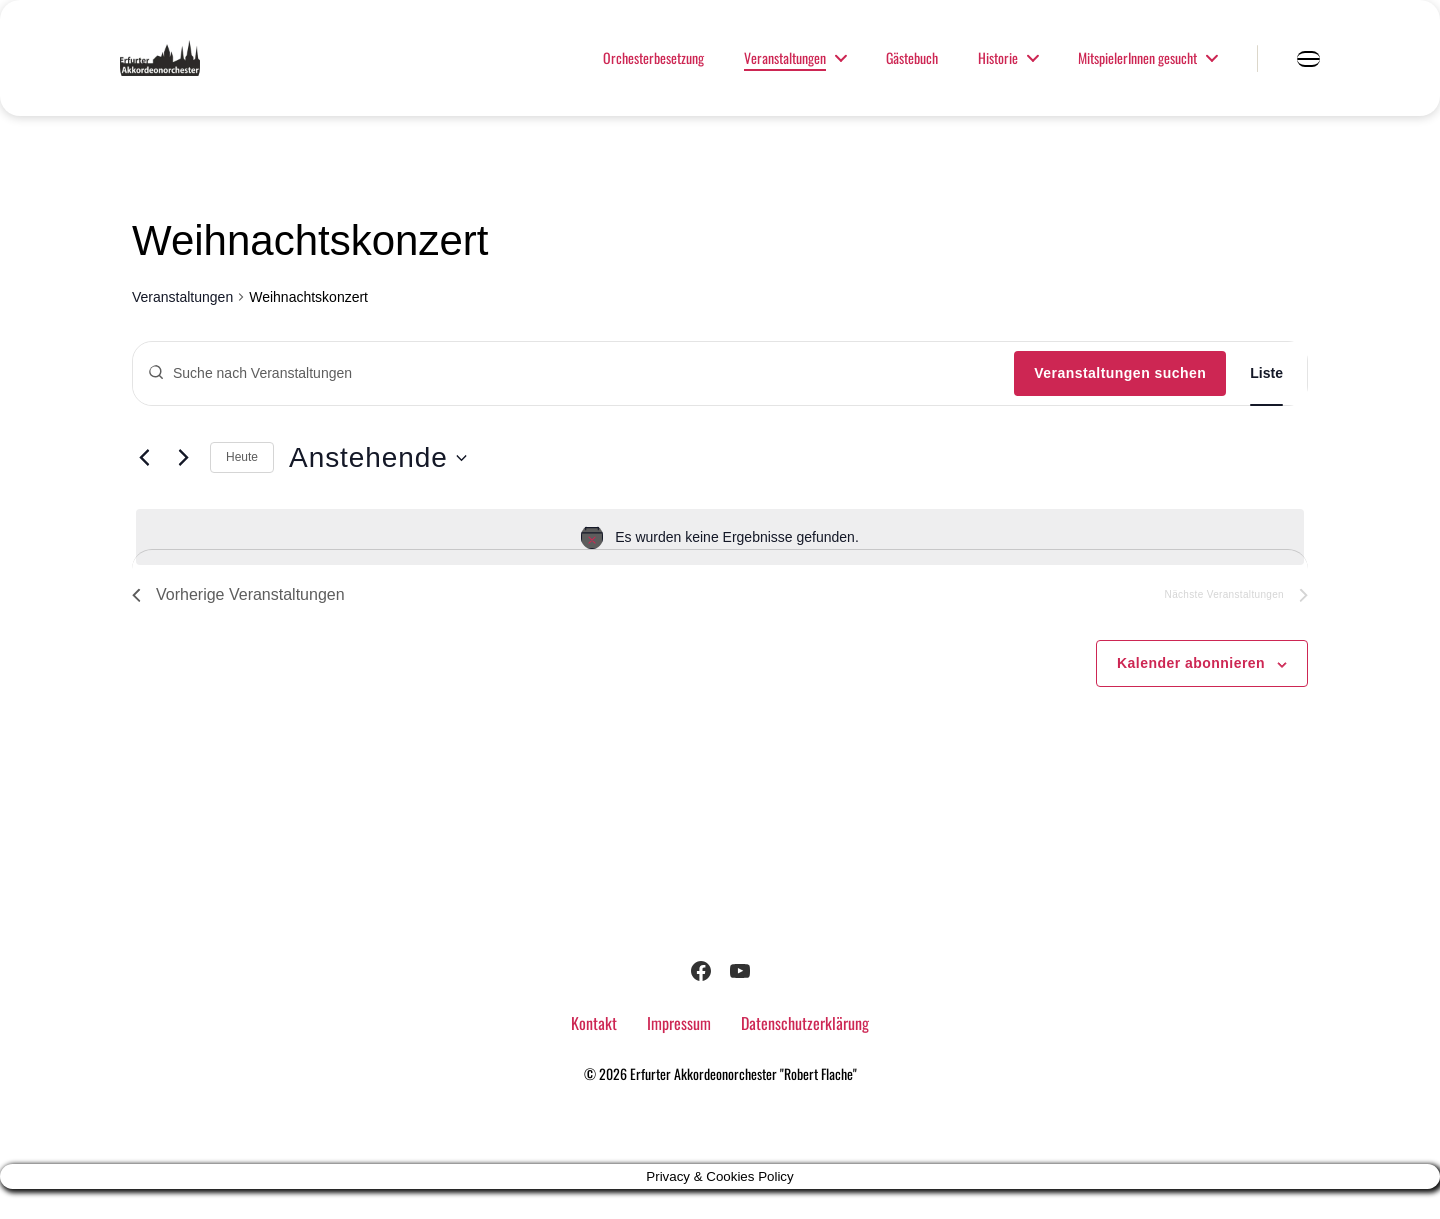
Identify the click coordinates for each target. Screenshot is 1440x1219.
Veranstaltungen (785, 73)
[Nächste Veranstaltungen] (183, 488)
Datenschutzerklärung (805, 1053)
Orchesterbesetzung (653, 73)
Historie (998, 73)
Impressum (679, 1053)
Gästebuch (912, 73)
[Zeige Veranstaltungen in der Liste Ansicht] (1266, 403)
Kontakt (594, 1053)
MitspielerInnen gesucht (1137, 73)
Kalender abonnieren (1191, 693)
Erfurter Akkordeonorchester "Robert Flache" (743, 1103)
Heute (242, 487)
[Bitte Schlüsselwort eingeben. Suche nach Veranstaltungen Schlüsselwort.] (573, 403)
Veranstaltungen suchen (1120, 403)
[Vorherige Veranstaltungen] (144, 488)
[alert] (720, 567)
